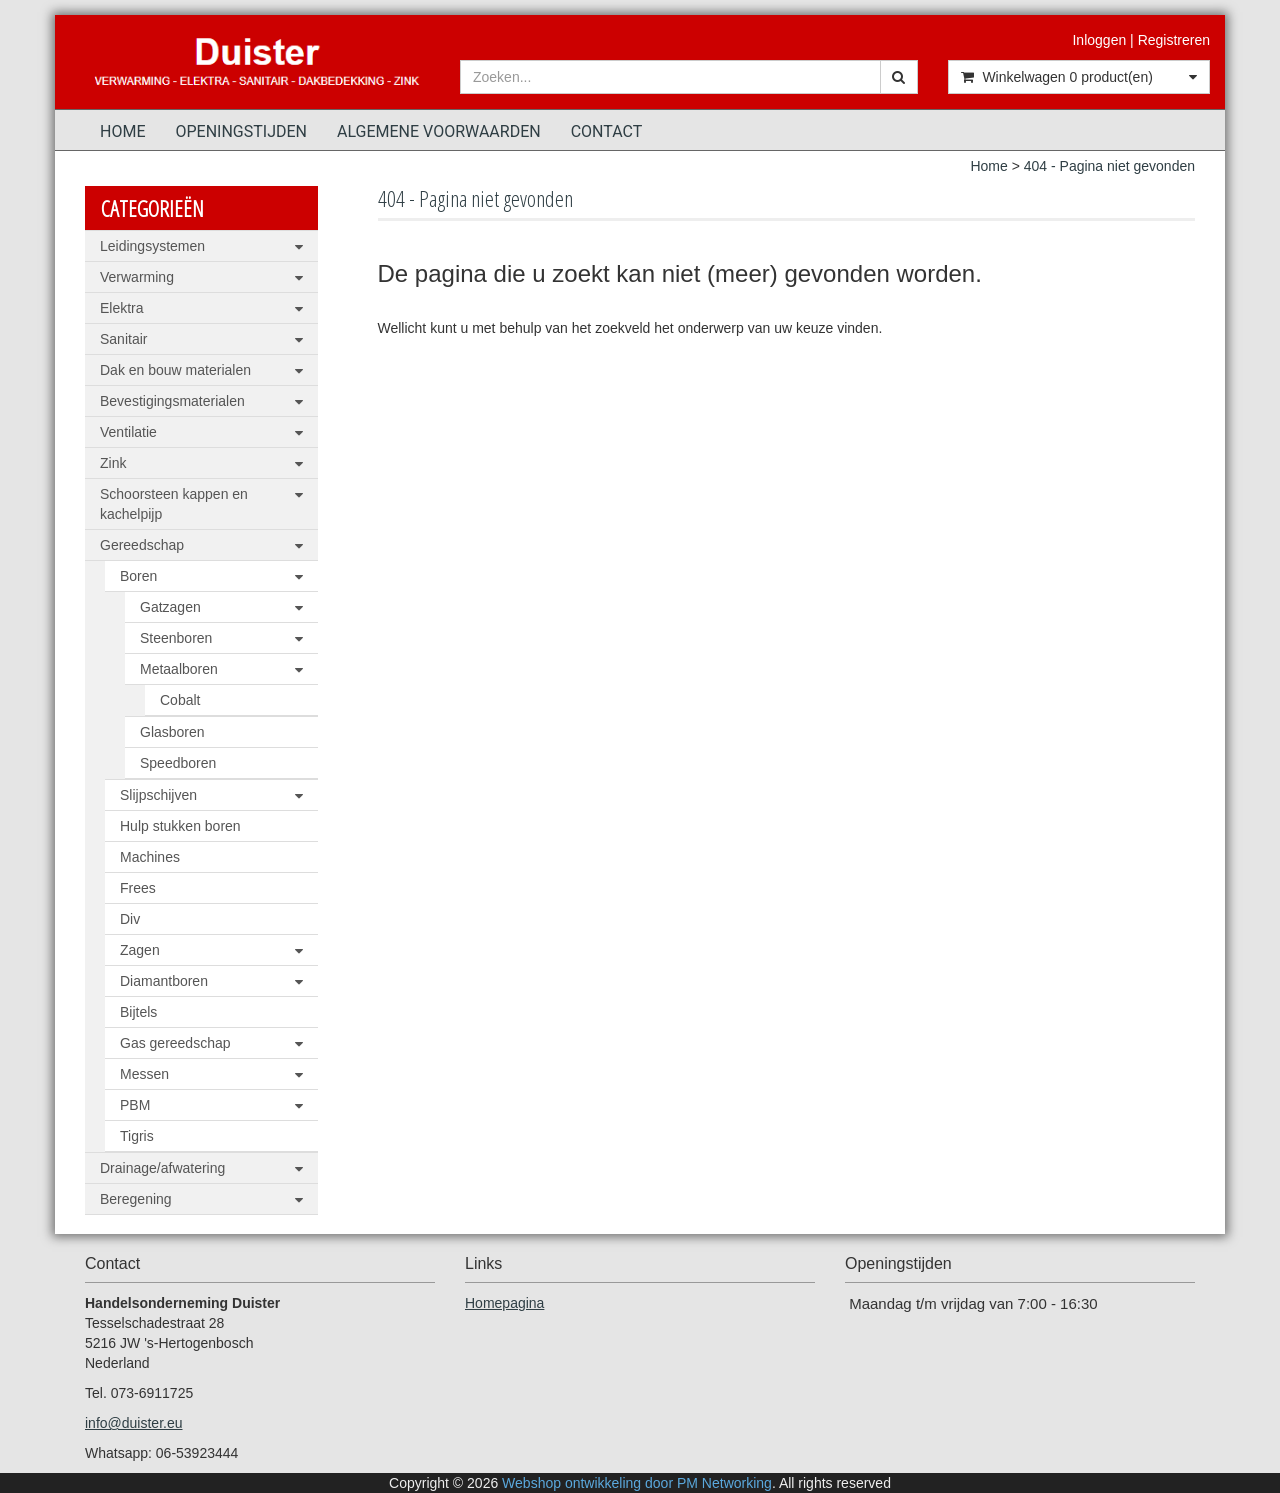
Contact (607, 131)
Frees (138, 888)
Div (130, 919)
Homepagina (504, 1303)
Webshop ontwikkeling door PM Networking (637, 1483)
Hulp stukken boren (180, 826)
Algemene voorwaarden (439, 131)
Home (122, 131)
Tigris (137, 1136)
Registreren (1174, 40)
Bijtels (138, 1012)
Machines (150, 857)
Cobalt (180, 700)
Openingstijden (241, 131)
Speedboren (178, 763)
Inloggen (1099, 40)
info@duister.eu (134, 1423)
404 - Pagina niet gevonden (1109, 166)
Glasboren (172, 732)
